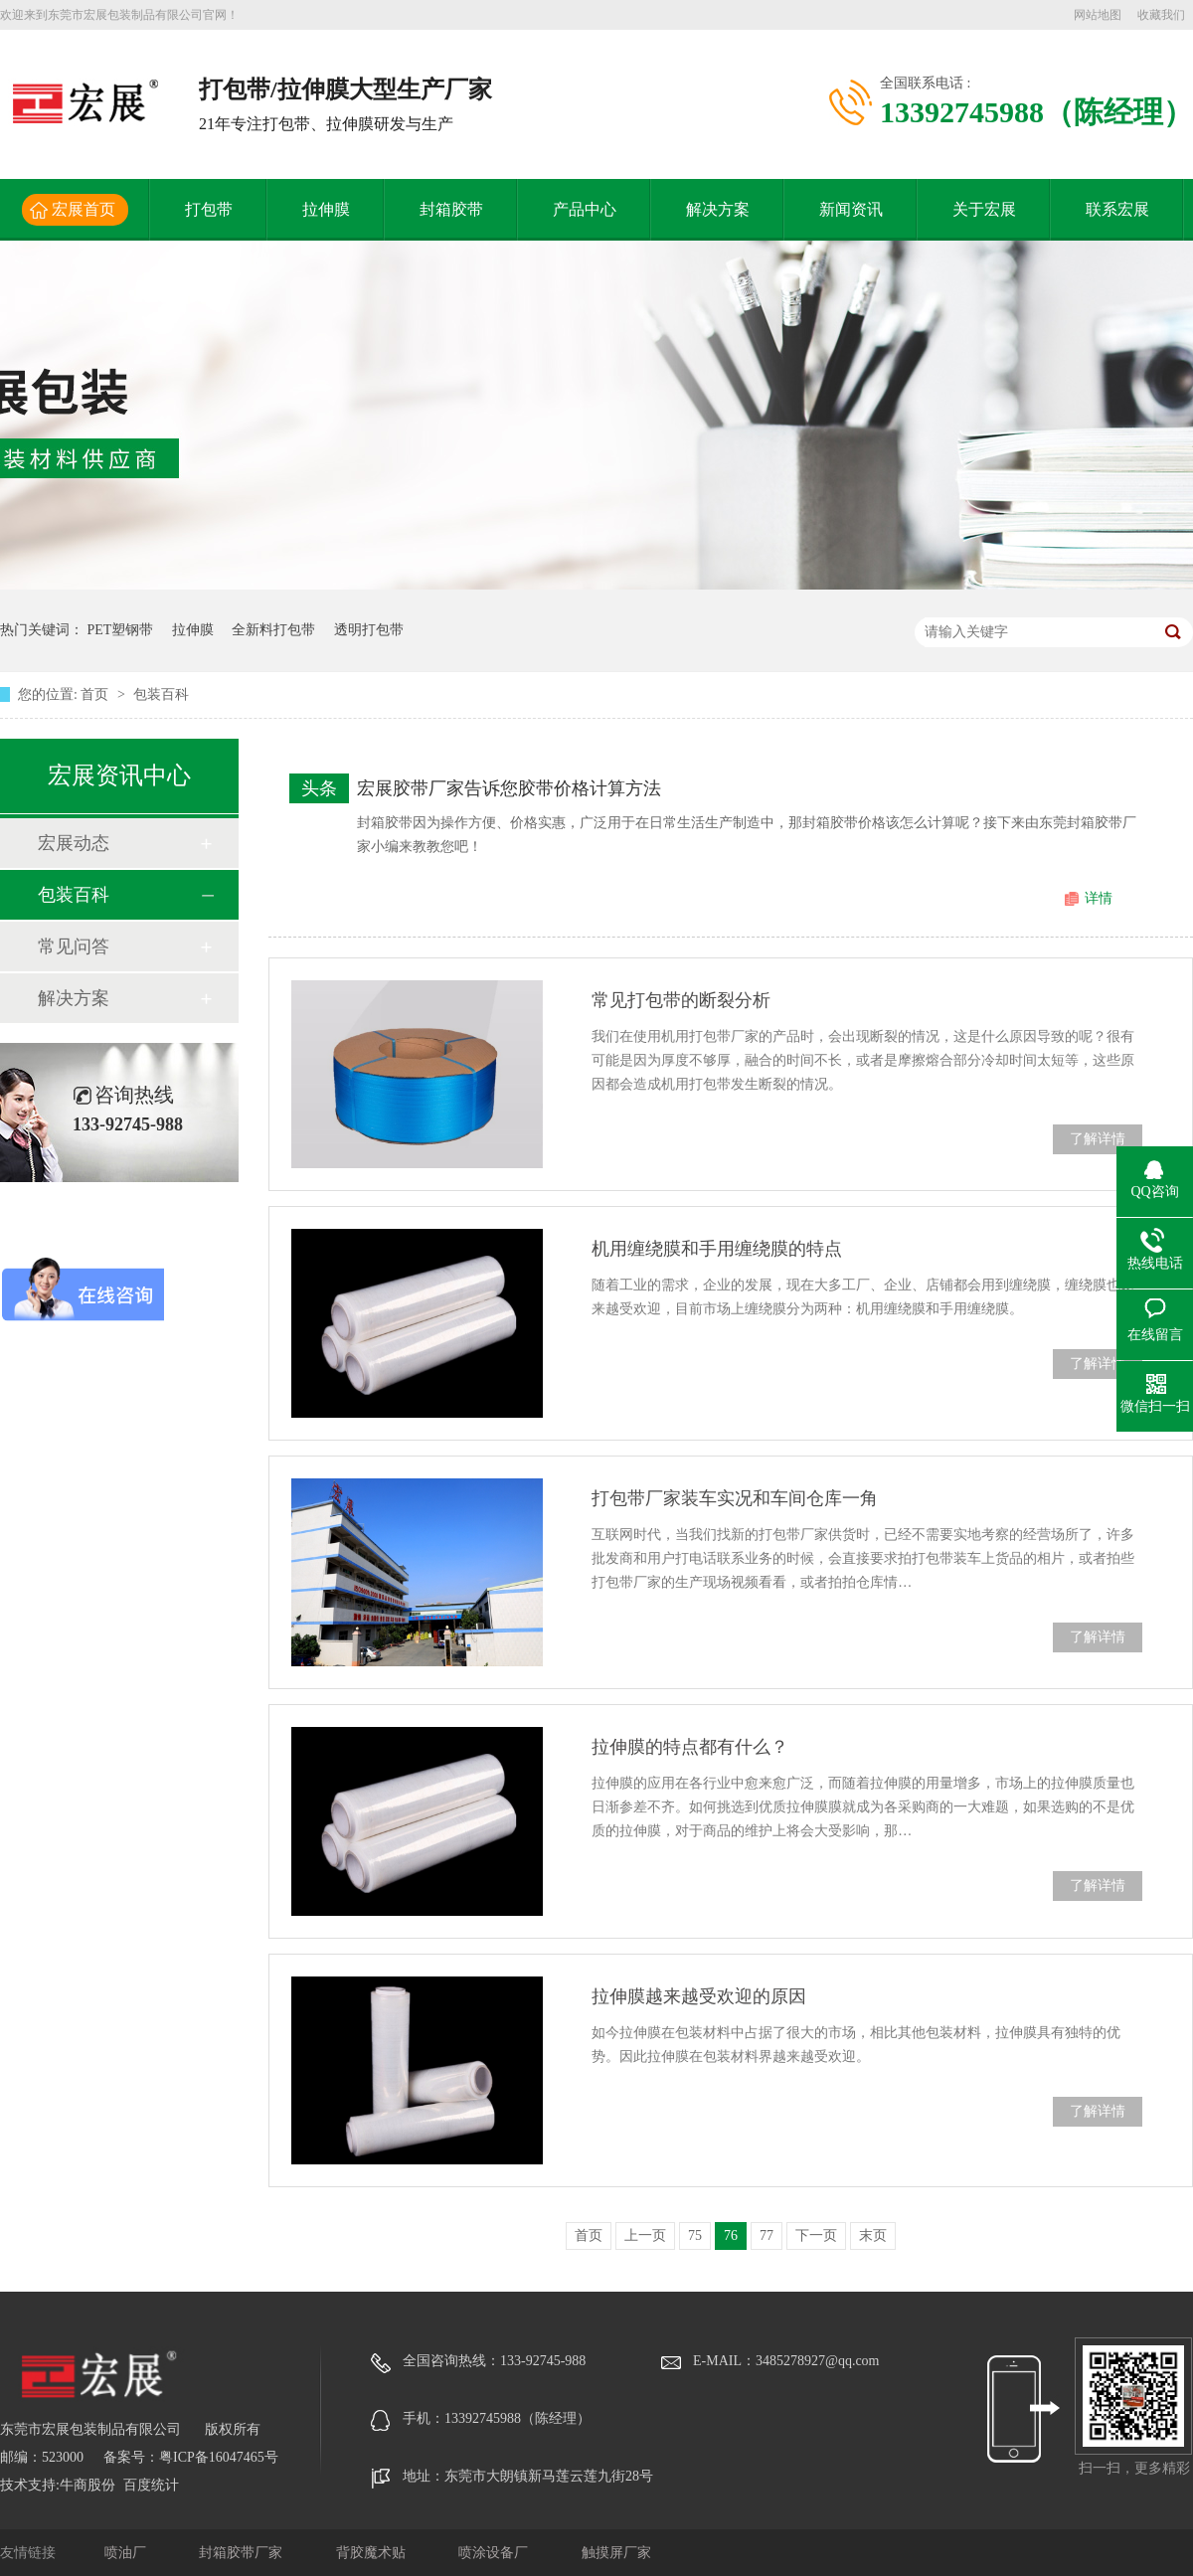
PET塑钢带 (120, 629)
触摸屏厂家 (616, 2552)
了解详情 (1097, 1138)
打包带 (209, 209)
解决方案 (718, 209)
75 (695, 2235)
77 (766, 2235)
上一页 (645, 2235)
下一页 (816, 2235)
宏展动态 (73, 843)
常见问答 (73, 946)
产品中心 (584, 209)
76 (731, 2235)
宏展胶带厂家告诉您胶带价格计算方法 (509, 788)
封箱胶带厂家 (242, 2552)
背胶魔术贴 (373, 2552)
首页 (96, 694)
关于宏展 (984, 209)
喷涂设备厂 (495, 2552)
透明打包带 (369, 629)
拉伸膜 (326, 209)
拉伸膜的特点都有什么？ (690, 1747)
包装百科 (161, 694)
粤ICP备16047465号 (218, 2457)
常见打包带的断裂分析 (681, 1000)
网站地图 (1097, 15)
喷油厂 (127, 2552)
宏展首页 (83, 209)
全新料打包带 (273, 629)
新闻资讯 (851, 209)
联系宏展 (1117, 209)
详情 (1098, 898)
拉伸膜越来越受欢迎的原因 (699, 1996)
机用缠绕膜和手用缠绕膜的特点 (717, 1249)
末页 (873, 2235)
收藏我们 (1161, 15)
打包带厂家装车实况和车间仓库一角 (735, 1498)
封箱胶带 (451, 209)
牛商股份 (87, 2485)
